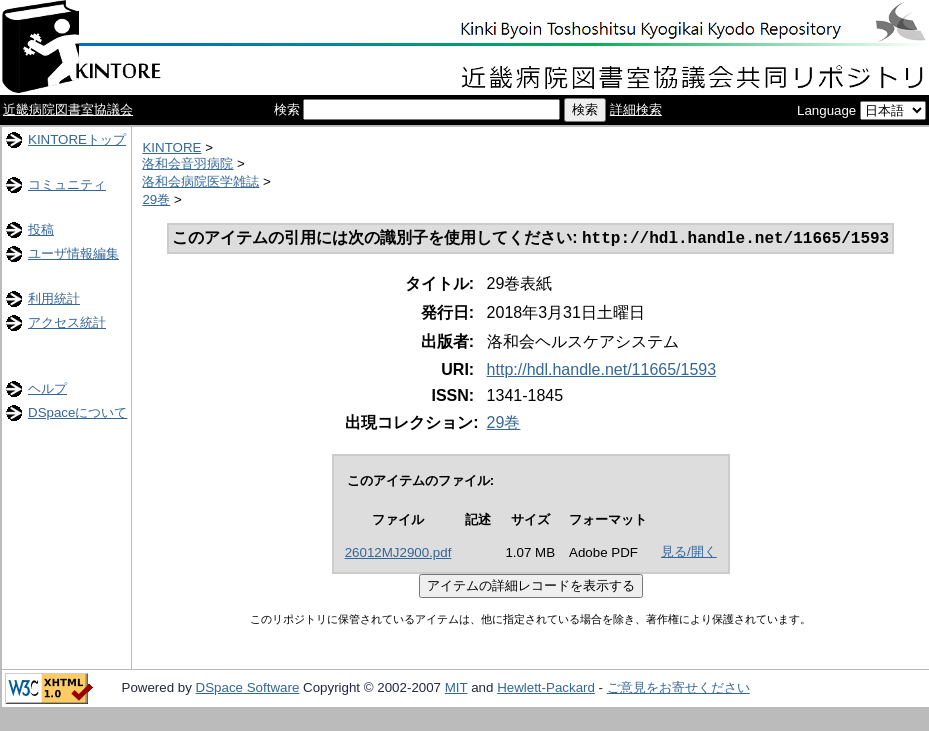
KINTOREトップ (77, 139)
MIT (456, 689)
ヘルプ (47, 388)
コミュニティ (67, 184)
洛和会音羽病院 (187, 163)
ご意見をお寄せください (678, 689)
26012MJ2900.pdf (398, 554)
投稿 (41, 229)
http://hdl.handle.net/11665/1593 (602, 371)
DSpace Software (248, 689)
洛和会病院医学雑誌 (200, 181)
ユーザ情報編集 (73, 253)
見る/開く (689, 553)
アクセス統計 (67, 322)
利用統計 (54, 298)
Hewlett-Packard (546, 689)
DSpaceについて (77, 412)
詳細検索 (636, 109)
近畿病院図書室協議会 (68, 109)
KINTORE (171, 147)
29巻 (156, 199)
